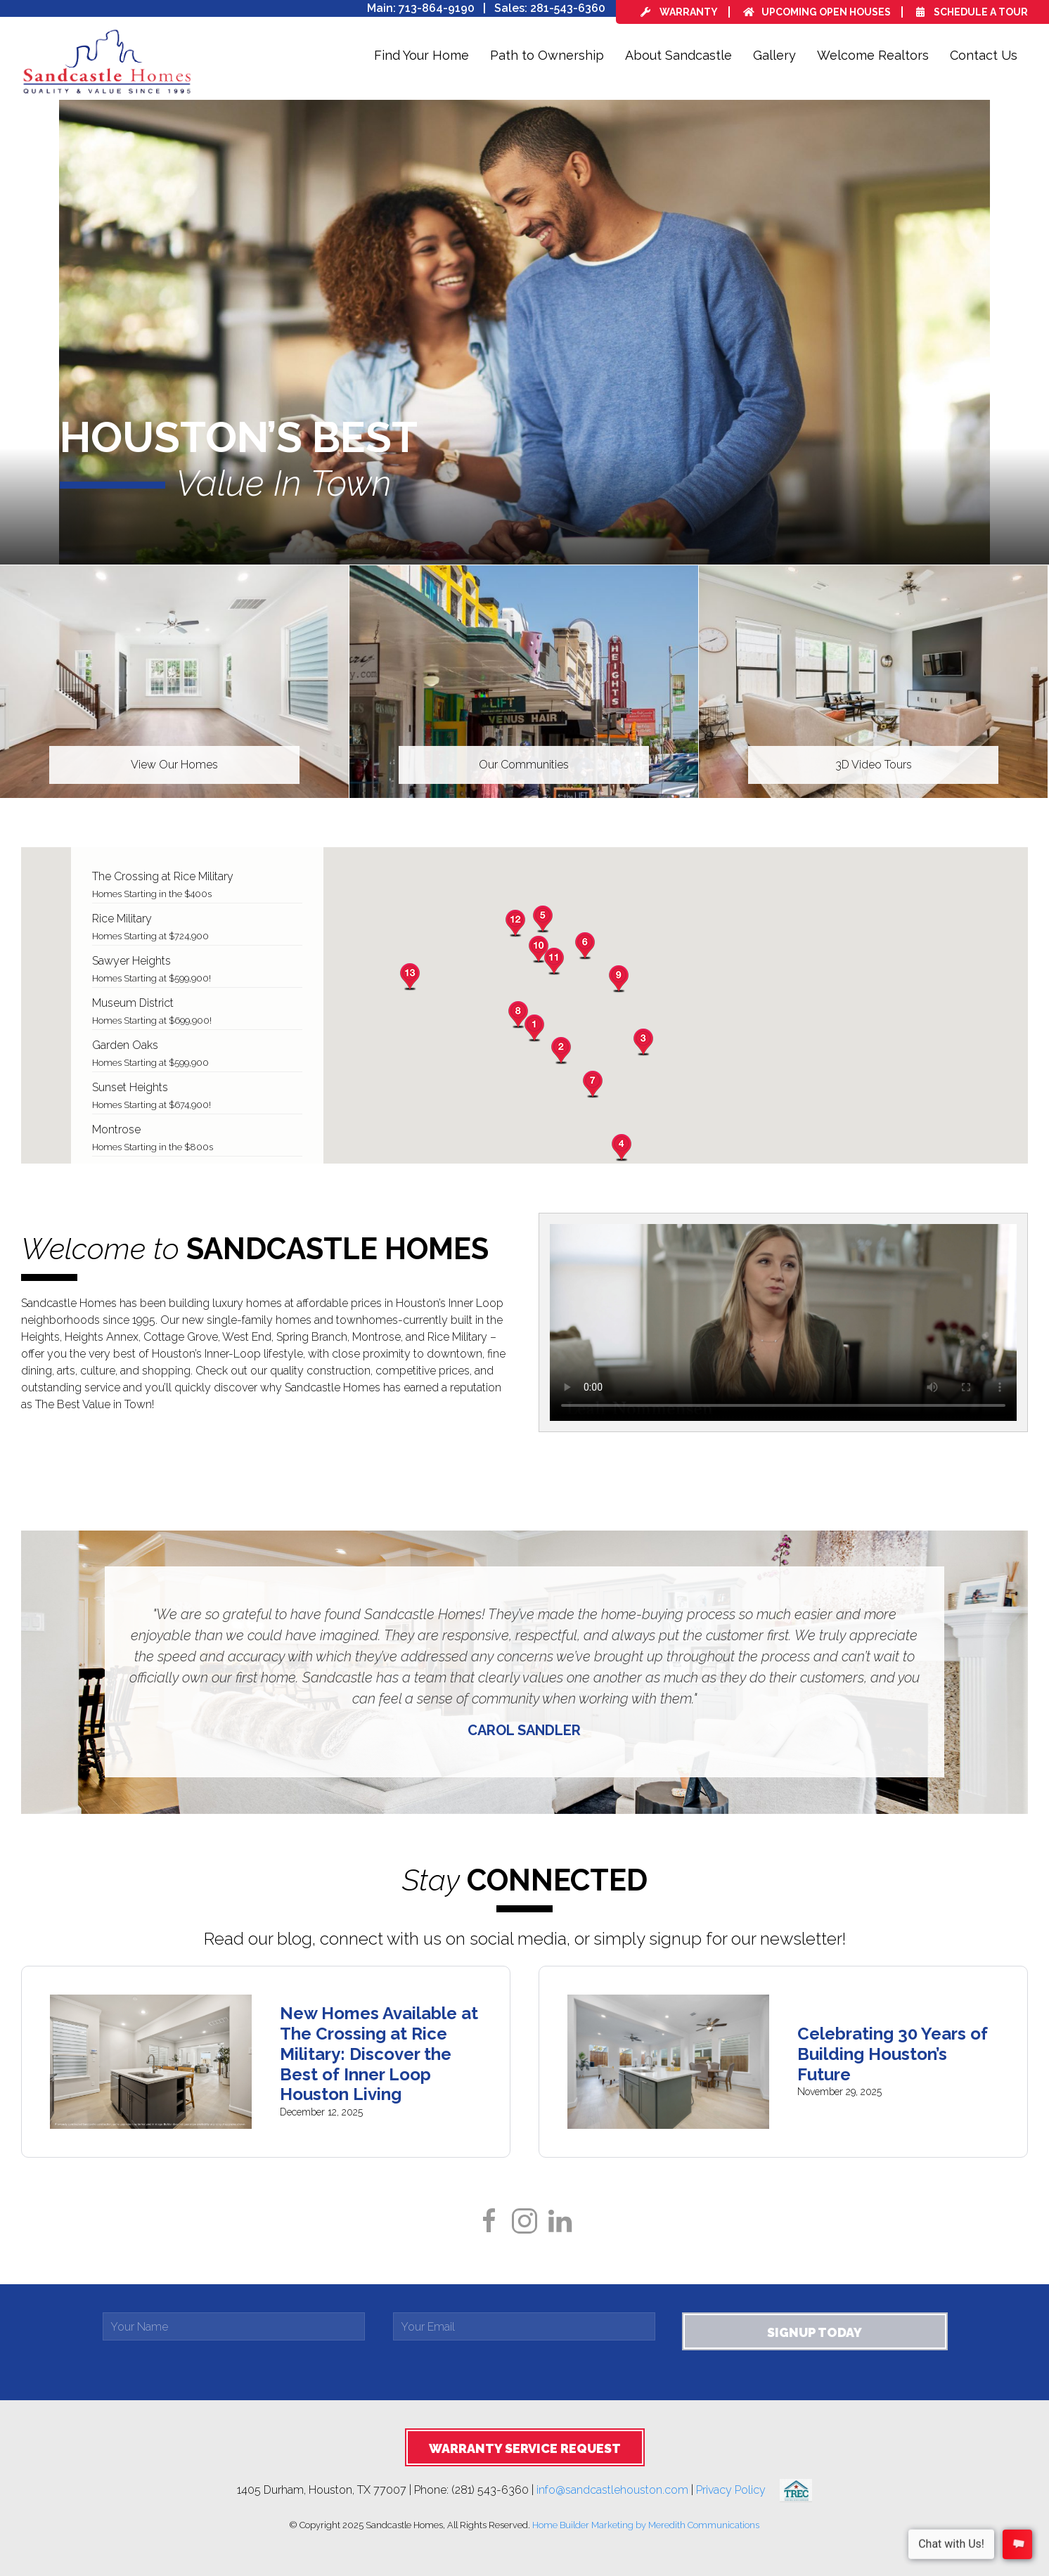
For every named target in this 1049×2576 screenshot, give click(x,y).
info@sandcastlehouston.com (612, 2490)
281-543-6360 (567, 8)
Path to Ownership (547, 55)
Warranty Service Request (525, 2448)
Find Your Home (421, 55)
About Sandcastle (678, 55)
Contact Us (983, 55)
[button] (534, 1028)
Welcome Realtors (873, 55)
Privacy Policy (738, 2490)
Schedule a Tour (972, 12)
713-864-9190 (437, 8)
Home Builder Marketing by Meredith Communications (645, 2525)
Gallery (774, 55)
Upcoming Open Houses (817, 12)
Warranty (679, 12)
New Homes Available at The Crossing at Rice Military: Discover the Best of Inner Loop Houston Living (379, 2053)
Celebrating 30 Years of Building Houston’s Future (892, 2054)
